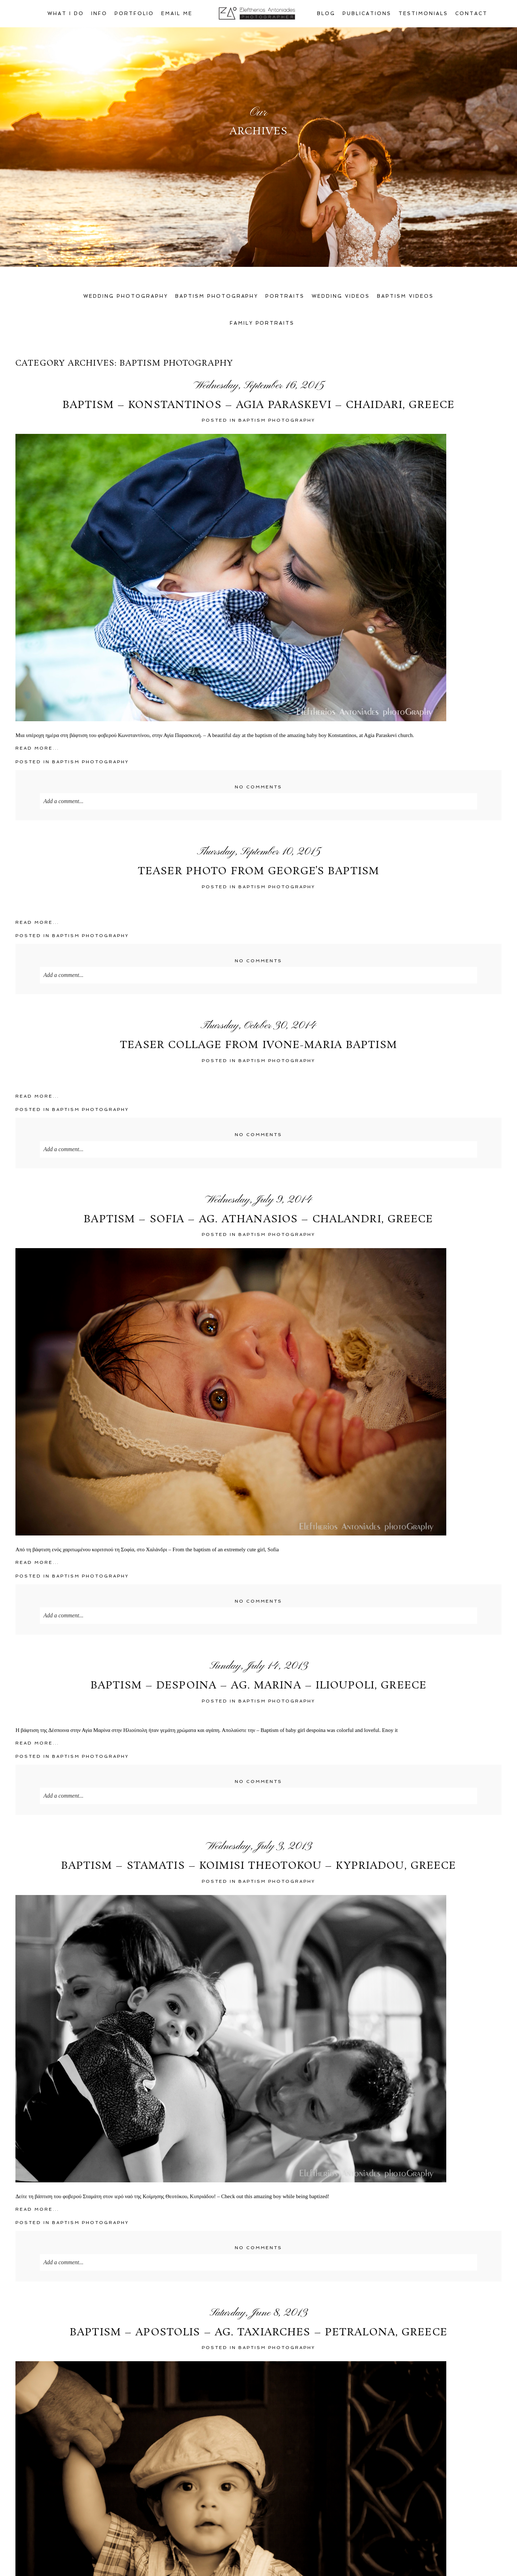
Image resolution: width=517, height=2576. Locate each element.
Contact (471, 13)
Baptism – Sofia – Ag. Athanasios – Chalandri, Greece (258, 1220)
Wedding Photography (125, 296)
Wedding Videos (341, 296)
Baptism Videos (405, 296)
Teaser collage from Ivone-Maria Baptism (258, 1045)
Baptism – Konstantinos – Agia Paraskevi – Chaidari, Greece (258, 405)
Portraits (284, 296)
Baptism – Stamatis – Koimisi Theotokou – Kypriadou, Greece (258, 1866)
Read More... (37, 748)
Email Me (176, 13)
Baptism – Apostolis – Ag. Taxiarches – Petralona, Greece (258, 2333)
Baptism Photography (216, 296)
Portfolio (134, 13)
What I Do (65, 13)
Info (99, 13)
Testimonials (423, 13)
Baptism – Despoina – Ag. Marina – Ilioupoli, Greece (258, 1686)
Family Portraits (262, 323)
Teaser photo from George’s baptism (258, 872)
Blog (326, 13)
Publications (367, 13)
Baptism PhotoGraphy (276, 420)
